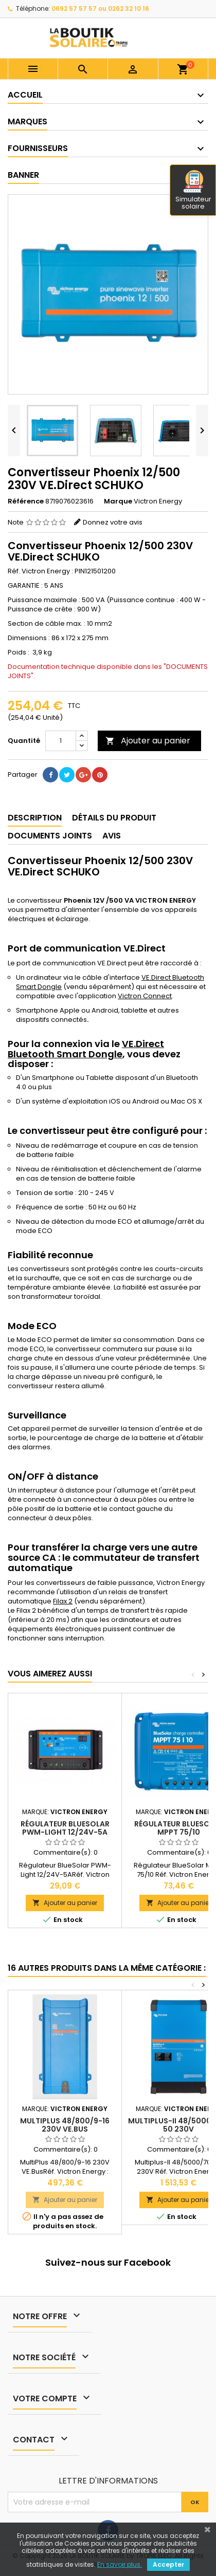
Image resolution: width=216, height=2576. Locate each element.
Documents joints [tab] (50, 836)
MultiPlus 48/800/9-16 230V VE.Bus (65, 2125)
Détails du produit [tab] (114, 818)
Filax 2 (63, 1601)
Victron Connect (145, 996)
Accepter (168, 2564)
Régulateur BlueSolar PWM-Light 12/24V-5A (65, 1828)
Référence (26, 501)
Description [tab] (35, 818)
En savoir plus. (119, 2564)
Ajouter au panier (147, 740)
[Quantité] (60, 741)
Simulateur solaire (193, 190)
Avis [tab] (111, 836)
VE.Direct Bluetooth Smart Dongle (86, 1048)
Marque (118, 501)
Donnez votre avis (112, 522)
